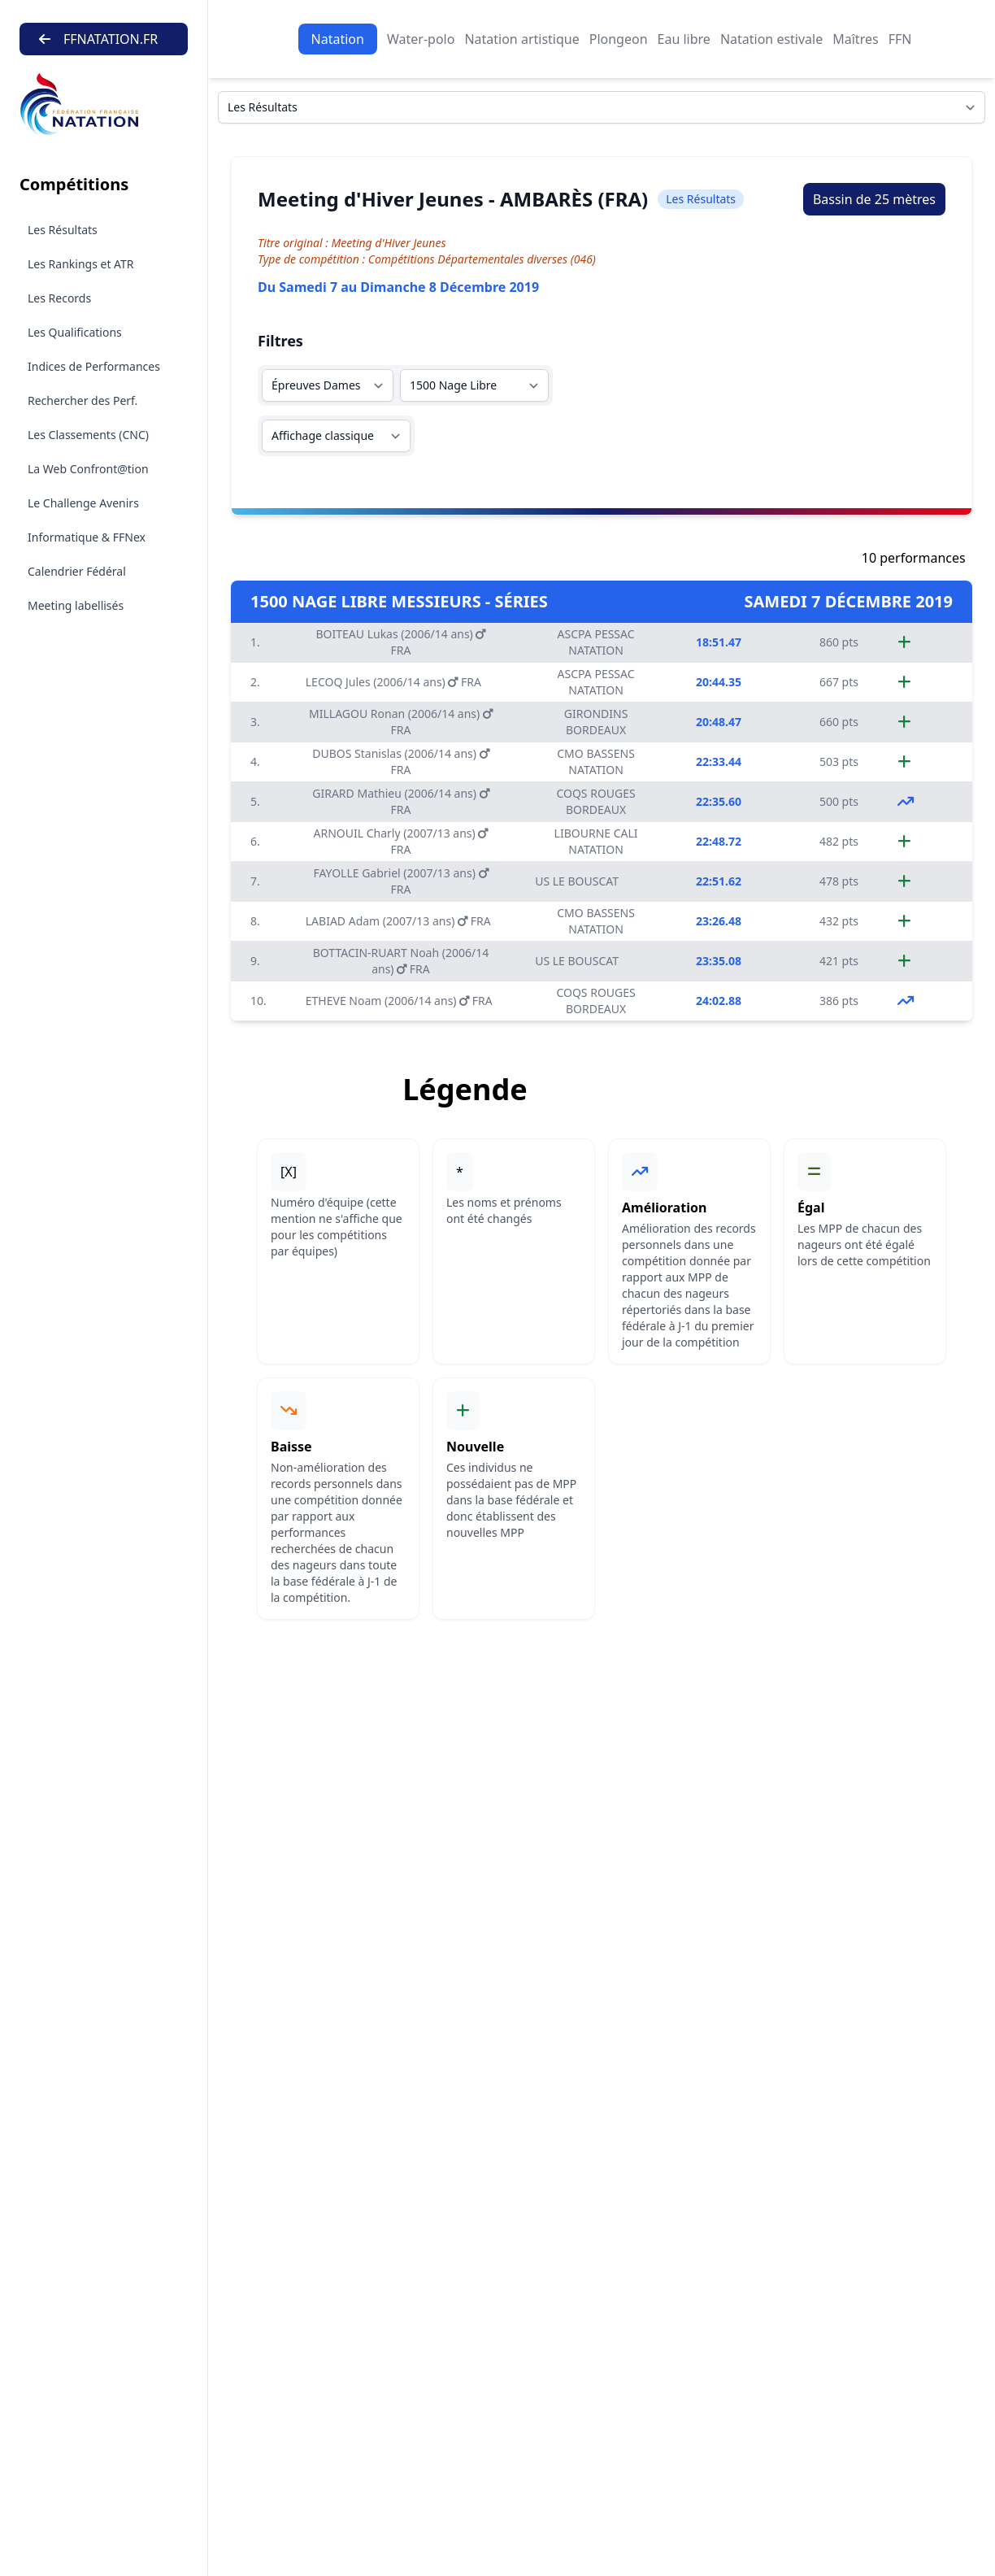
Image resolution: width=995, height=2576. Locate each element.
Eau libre (684, 39)
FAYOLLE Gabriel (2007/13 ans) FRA (400, 881)
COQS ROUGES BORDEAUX (595, 801)
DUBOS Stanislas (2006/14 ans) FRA (400, 761)
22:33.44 (718, 761)
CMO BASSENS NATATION (596, 761)
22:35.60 (718, 801)
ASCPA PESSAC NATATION (596, 642)
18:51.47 (718, 642)
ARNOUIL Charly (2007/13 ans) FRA (401, 841)
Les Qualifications (75, 332)
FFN (900, 39)
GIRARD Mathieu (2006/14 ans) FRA (400, 801)
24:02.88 (718, 1000)
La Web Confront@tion (88, 468)
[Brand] (104, 104)
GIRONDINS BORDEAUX (596, 722)
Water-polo (420, 39)
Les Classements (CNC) (88, 434)
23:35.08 (718, 960)
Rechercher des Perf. (82, 400)
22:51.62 (718, 881)
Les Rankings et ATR (81, 264)
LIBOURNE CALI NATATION (596, 841)
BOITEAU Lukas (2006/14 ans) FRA (400, 642)
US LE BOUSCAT (577, 881)
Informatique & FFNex (87, 537)
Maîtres (855, 39)
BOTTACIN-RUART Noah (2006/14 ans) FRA (401, 961)
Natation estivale (771, 39)
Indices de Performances (94, 366)
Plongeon (618, 39)
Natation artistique (521, 39)
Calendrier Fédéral (77, 571)
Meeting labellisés (76, 605)
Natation (337, 39)
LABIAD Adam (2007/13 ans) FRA (398, 921)
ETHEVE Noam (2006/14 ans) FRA (399, 1000)
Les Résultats (63, 229)
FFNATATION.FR (98, 39)
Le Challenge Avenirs (83, 503)
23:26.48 (718, 921)
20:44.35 (718, 682)
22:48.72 (718, 841)
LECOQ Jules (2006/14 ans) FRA (393, 682)
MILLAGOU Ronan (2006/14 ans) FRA (401, 722)
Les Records (59, 298)
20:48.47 (718, 721)
